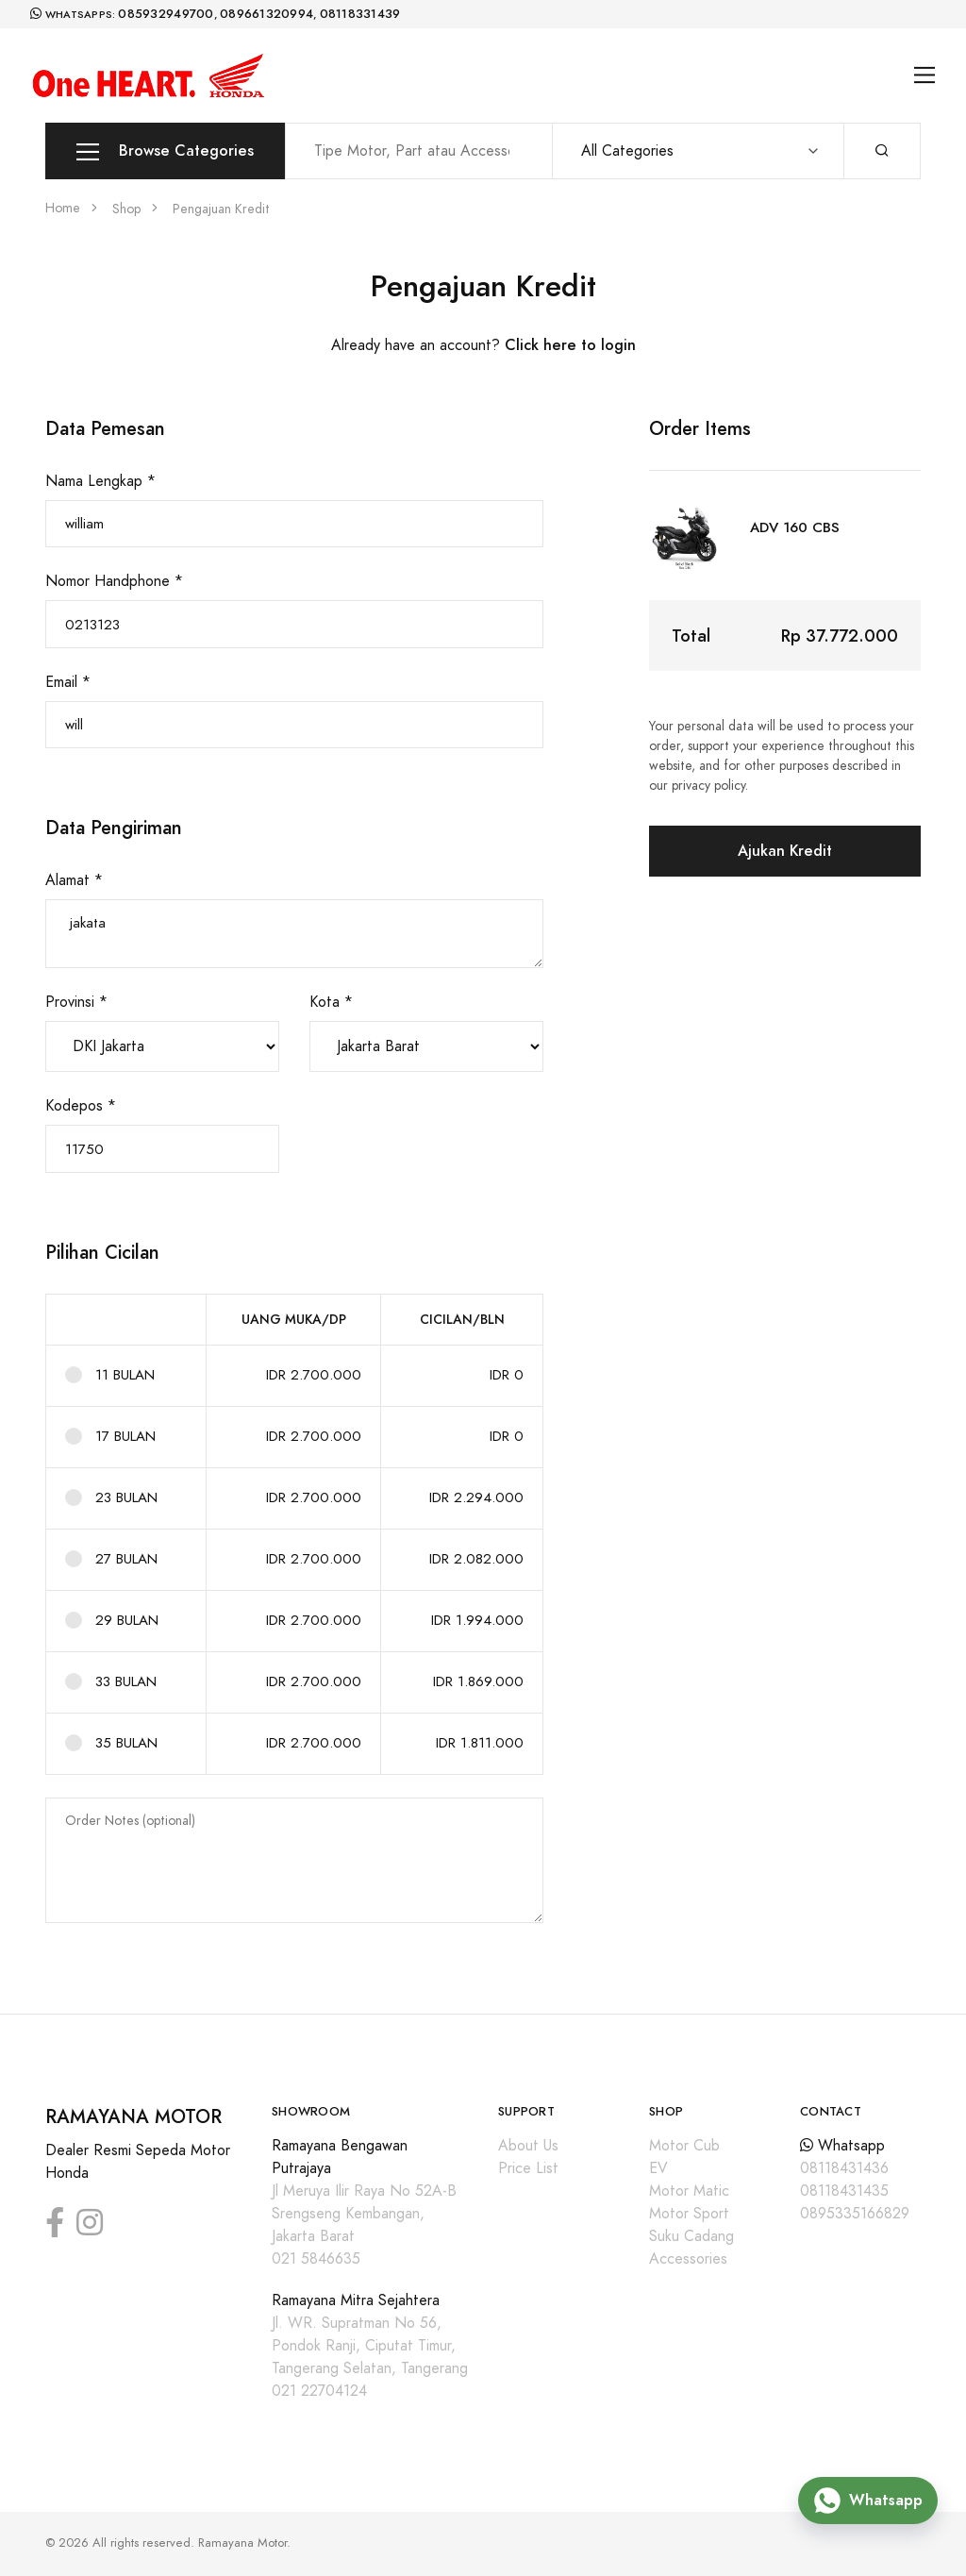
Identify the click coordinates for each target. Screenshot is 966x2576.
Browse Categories (165, 151)
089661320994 (266, 14)
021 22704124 (319, 2391)
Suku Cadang (691, 2236)
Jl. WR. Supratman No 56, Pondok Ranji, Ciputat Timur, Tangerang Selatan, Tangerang (370, 2346)
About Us (528, 2145)
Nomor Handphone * (114, 581)
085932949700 (165, 14)
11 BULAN (125, 1374)
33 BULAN (126, 1681)
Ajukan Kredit (785, 850)
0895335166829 (854, 2213)
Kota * (331, 1002)
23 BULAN (126, 1497)
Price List (528, 2168)
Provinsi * (76, 1002)
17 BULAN (125, 1436)
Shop (126, 209)
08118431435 (844, 2191)
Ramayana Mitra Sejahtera (356, 2300)
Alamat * (74, 880)
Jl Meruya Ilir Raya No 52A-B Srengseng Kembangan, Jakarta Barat (364, 2214)
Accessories (688, 2259)
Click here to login (570, 345)
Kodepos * (80, 1106)
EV (658, 2168)
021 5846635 (316, 2259)
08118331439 (360, 14)
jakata (294, 933)
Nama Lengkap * (100, 481)
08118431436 (844, 2168)
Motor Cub (684, 2145)
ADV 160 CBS (795, 527)
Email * (68, 682)
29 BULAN (126, 1620)
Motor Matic (689, 2191)
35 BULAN (126, 1742)
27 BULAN (126, 1558)
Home (62, 208)
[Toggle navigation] (925, 75)
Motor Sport (689, 2213)
